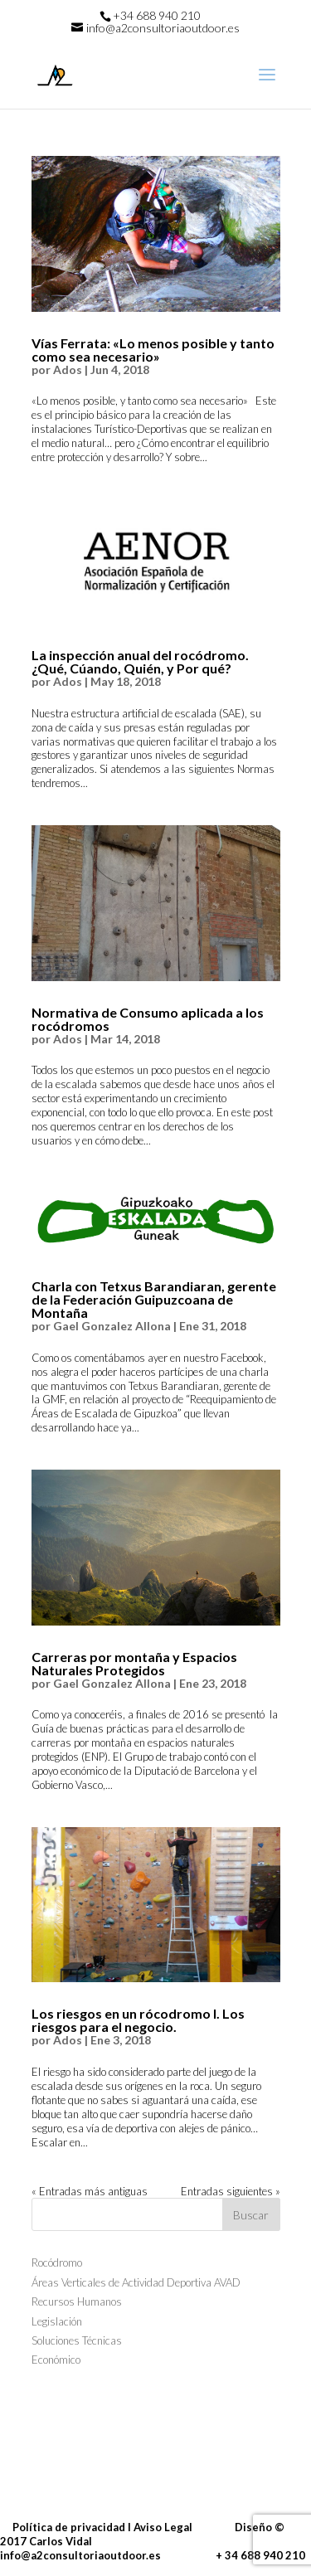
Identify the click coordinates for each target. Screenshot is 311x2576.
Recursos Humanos (77, 2301)
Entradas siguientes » (230, 2191)
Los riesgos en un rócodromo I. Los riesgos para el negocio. (138, 2019)
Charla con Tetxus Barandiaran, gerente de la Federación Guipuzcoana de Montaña (154, 1299)
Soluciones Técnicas (77, 2340)
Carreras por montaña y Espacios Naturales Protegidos (134, 1663)
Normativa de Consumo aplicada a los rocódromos (148, 1018)
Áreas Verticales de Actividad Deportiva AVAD (136, 2282)
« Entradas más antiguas (90, 2191)
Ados (67, 369)
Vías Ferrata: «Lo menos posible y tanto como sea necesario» (153, 349)
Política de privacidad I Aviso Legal (96, 2527)
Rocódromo (57, 2262)
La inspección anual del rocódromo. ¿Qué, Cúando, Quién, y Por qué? (140, 661)
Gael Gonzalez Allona (112, 1326)
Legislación (57, 2321)
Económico (56, 2359)
